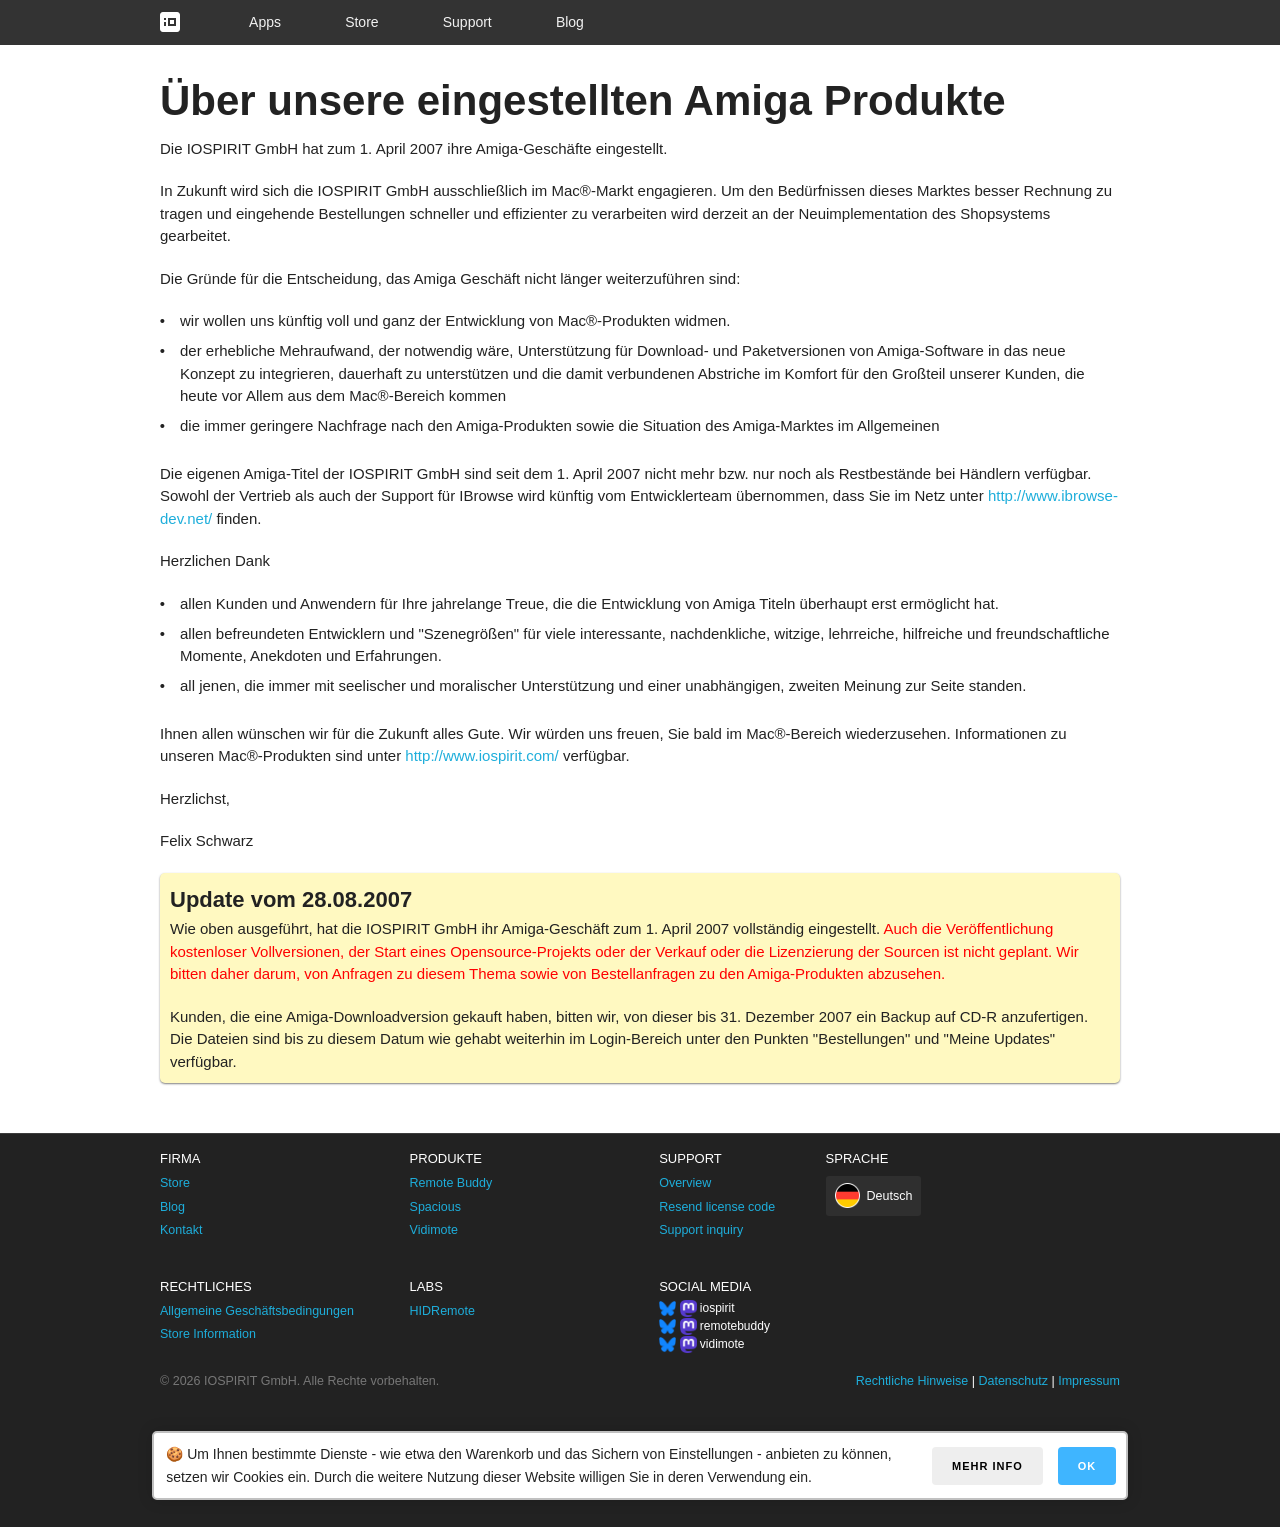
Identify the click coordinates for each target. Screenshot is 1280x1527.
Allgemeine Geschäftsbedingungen (257, 1311)
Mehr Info (987, 1466)
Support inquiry (701, 1230)
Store (361, 22)
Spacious (435, 1207)
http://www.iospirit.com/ (481, 755)
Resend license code (717, 1207)
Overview (685, 1183)
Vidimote (434, 1230)
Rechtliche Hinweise (912, 1381)
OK (1087, 1466)
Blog (570, 22)
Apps (265, 22)
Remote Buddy (451, 1183)
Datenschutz (1012, 1381)
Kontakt (181, 1230)
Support (467, 22)
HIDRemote (442, 1311)
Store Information (208, 1334)
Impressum (1089, 1381)
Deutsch (890, 1196)
